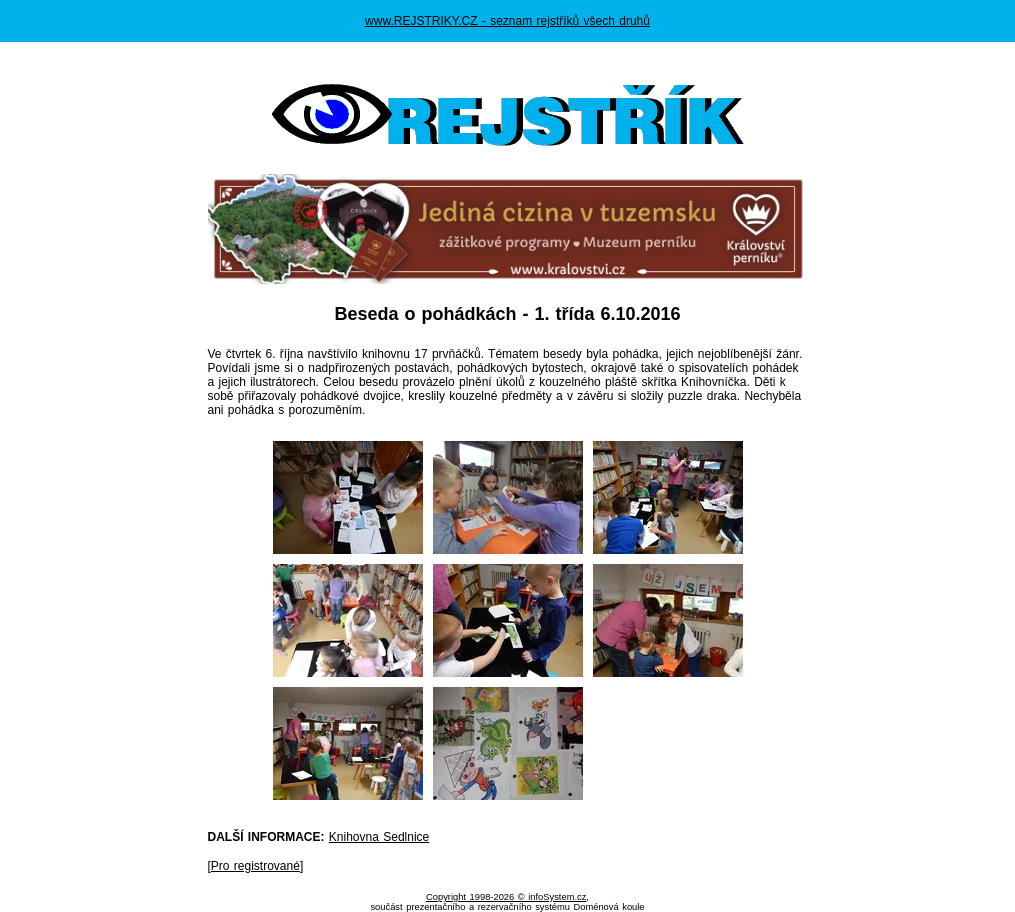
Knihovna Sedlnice (379, 837)
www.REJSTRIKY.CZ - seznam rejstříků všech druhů (507, 21)
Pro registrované (255, 866)
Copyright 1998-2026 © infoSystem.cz (506, 897)
